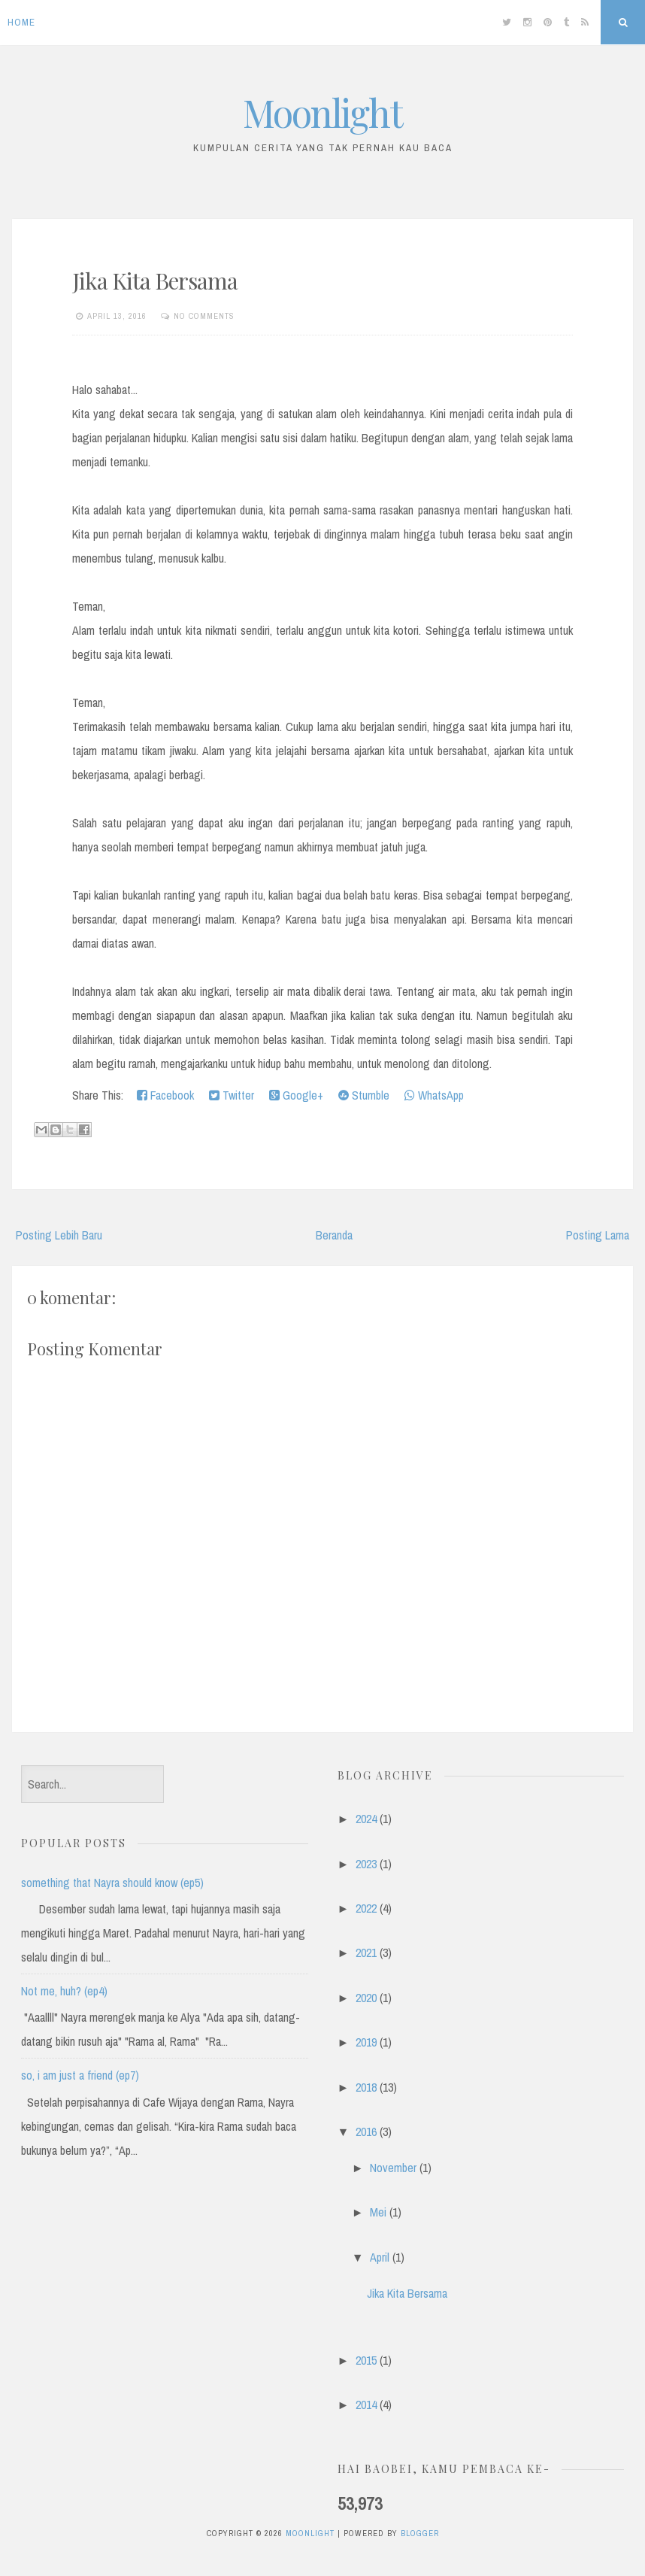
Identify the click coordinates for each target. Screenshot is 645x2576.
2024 (366, 1818)
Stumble (363, 1095)
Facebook (165, 1095)
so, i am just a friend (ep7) (80, 2075)
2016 (366, 2131)
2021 (366, 1952)
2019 (366, 2042)
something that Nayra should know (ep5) (112, 1882)
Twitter (231, 1095)
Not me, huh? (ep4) (64, 1991)
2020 (366, 1997)
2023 (366, 1863)
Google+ (296, 1095)
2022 (366, 1908)
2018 (366, 2087)
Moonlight (322, 112)
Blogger (420, 2533)
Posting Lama (597, 1235)
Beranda (334, 1235)
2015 (366, 2360)
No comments (204, 316)
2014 (366, 2404)
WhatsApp (434, 1095)
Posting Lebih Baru (59, 1235)
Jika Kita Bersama (155, 280)
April (379, 2257)
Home (21, 22)
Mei (378, 2212)
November (393, 2167)
